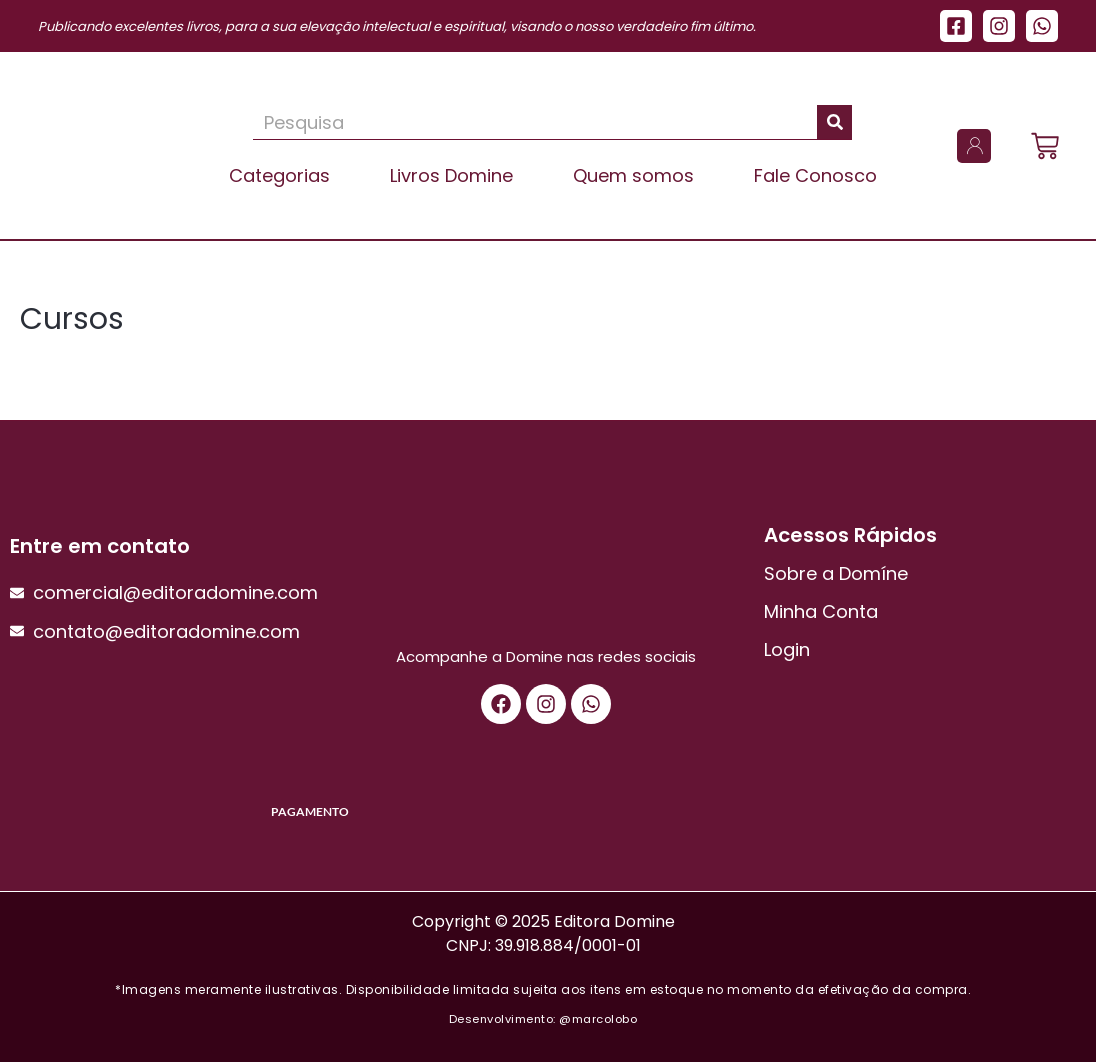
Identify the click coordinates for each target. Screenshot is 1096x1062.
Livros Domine (451, 175)
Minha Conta (821, 611)
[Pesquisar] (834, 122)
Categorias (279, 175)
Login (787, 649)
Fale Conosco (815, 175)
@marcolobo (598, 1019)
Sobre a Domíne (836, 573)
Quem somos (633, 175)
